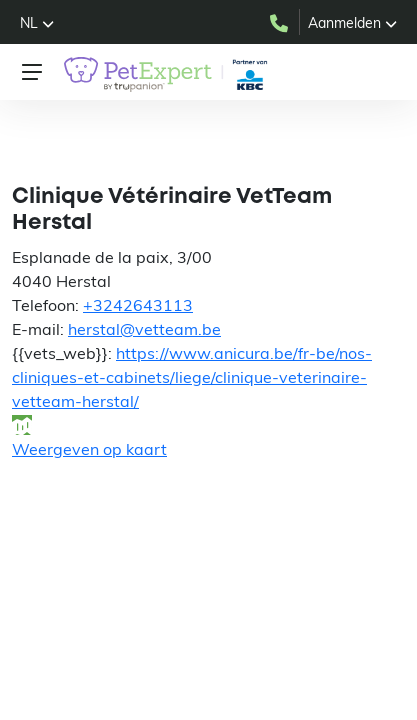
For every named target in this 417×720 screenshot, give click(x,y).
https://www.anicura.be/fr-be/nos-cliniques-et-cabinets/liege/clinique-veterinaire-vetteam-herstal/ (192, 377)
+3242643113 (138, 305)
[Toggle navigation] (32, 72)
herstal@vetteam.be (144, 329)
